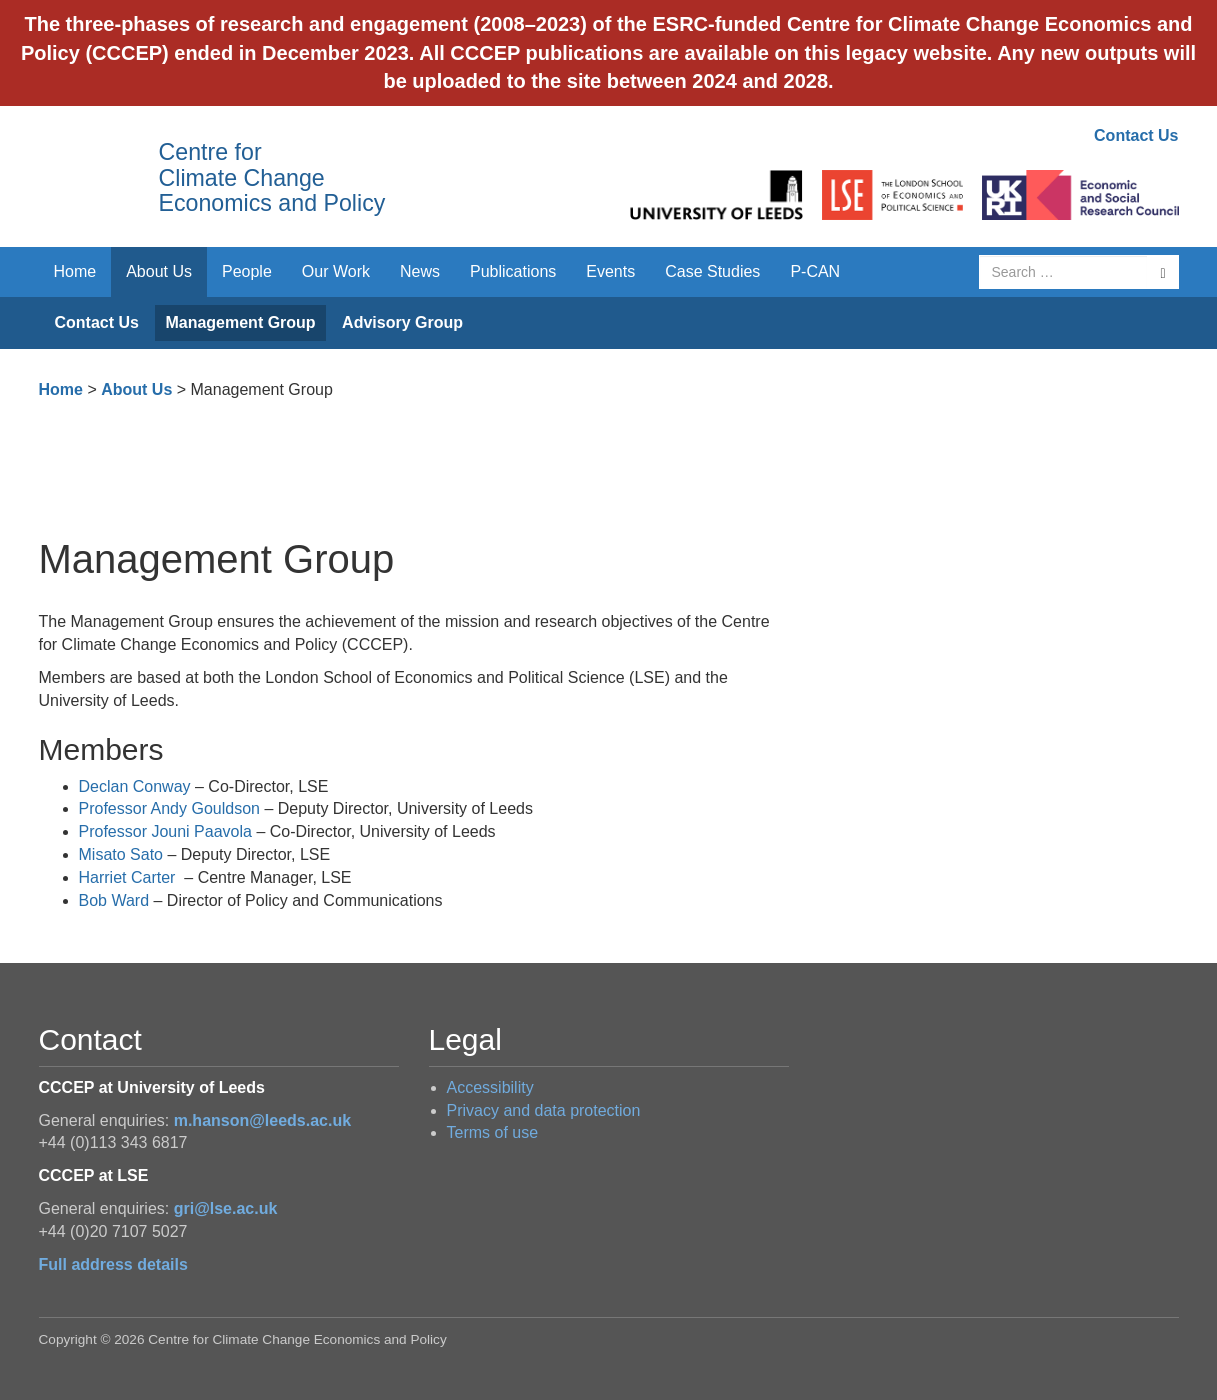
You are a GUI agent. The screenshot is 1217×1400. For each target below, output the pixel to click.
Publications (513, 271)
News (420, 271)
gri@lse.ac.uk (226, 1208)
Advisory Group (402, 322)
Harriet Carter (127, 877)
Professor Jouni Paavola (165, 831)
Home (75, 271)
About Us (159, 271)
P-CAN (815, 271)
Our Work (336, 271)
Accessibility (490, 1087)
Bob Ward (116, 900)
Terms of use (493, 1132)
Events (610, 271)
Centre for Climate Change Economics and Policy (272, 177)
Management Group (240, 322)
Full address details (113, 1264)
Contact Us (1136, 135)
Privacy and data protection (544, 1110)
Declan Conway (135, 786)
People (247, 271)
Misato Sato (121, 854)
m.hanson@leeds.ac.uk (262, 1120)
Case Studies (712, 271)
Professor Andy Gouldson (169, 808)
